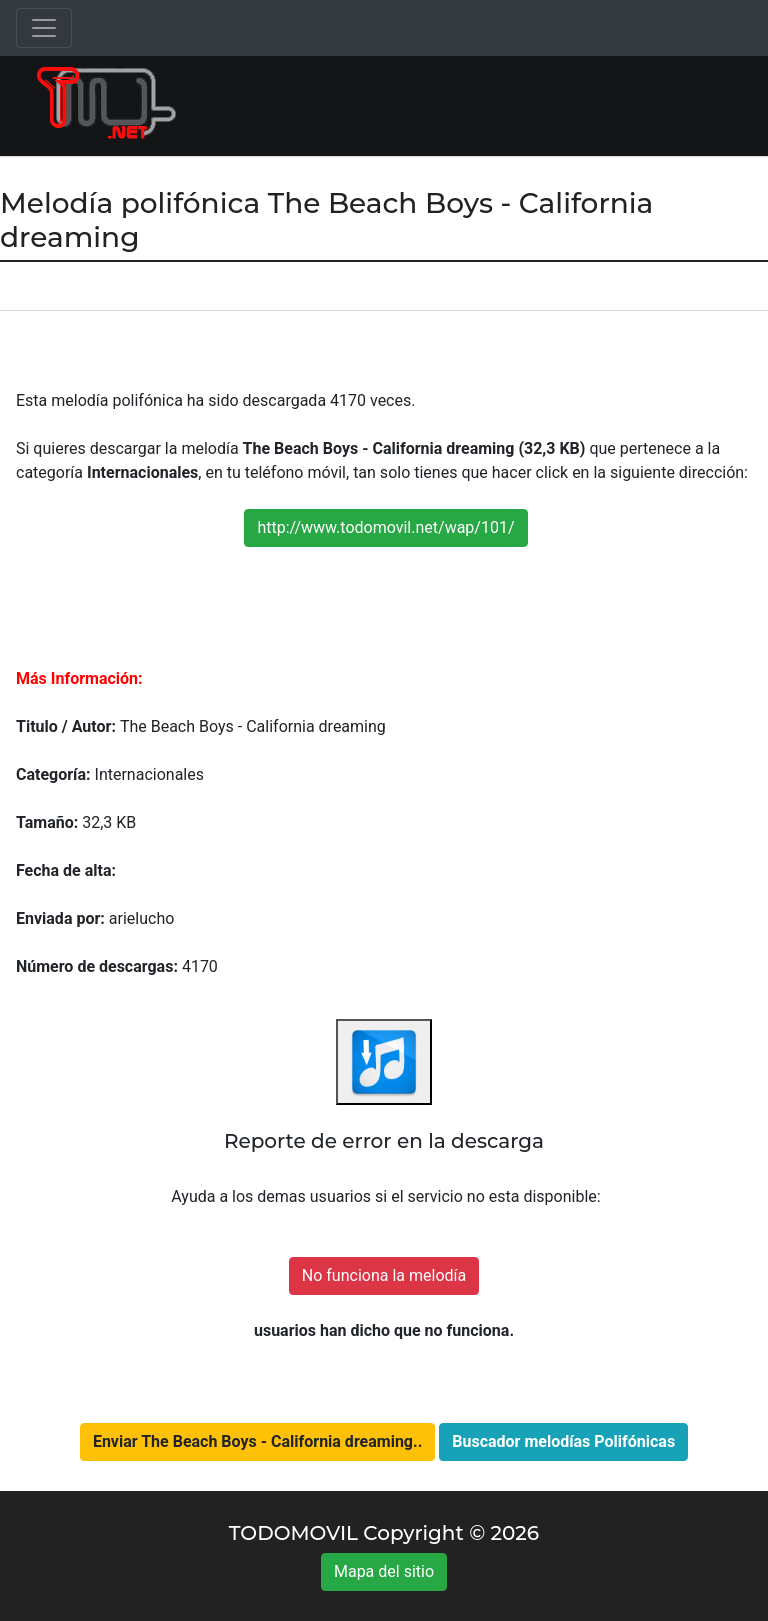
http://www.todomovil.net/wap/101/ (385, 527)
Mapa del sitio (384, 1571)
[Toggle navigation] (44, 28)
